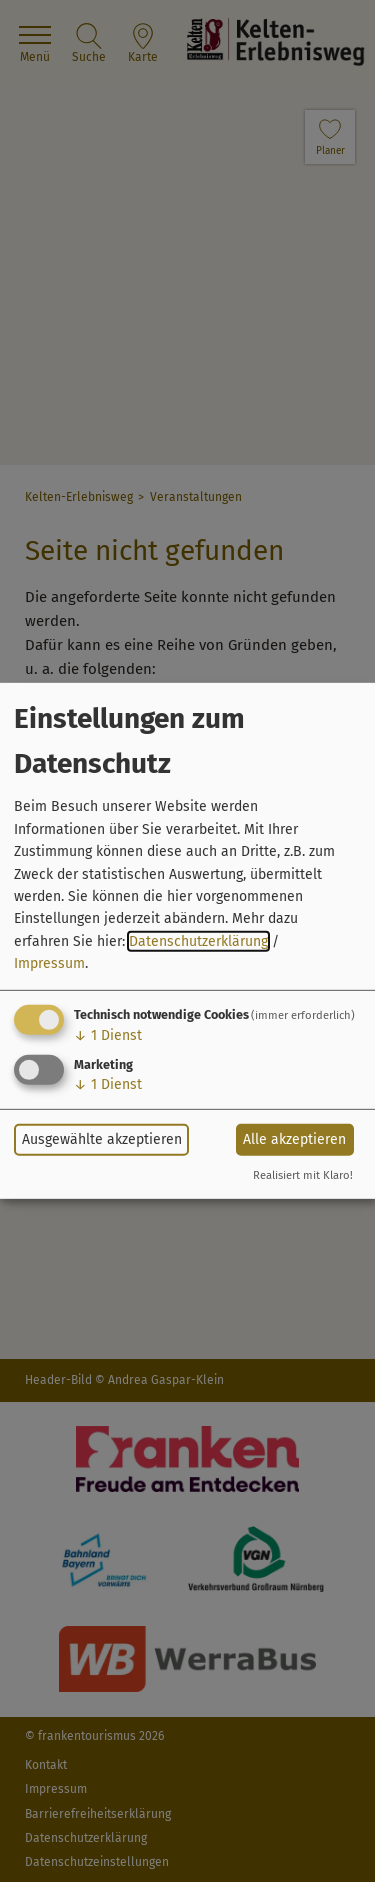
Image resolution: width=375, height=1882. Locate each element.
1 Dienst (108, 1034)
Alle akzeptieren (294, 1139)
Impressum (49, 963)
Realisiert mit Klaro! (303, 1175)
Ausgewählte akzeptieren (102, 1139)
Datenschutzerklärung (198, 941)
